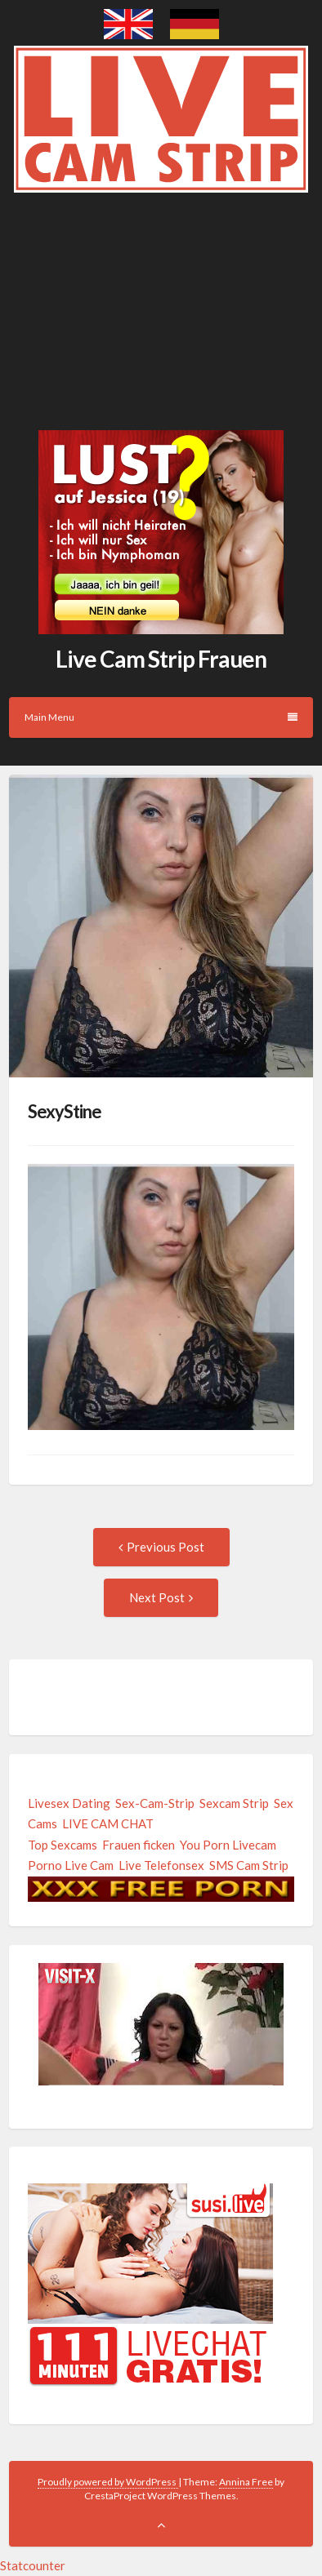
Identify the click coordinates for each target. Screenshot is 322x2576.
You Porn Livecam (228, 1844)
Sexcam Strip (234, 1803)
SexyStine (64, 1111)
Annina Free (246, 2482)
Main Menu (161, 717)
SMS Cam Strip (248, 1865)
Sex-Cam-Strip (155, 1803)
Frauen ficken (138, 1844)
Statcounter (32, 2565)
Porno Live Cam (71, 1865)
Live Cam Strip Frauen (161, 659)
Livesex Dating (69, 1803)
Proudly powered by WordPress (108, 2482)
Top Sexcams (62, 1844)
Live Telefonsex (161, 1865)
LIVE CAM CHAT (108, 1823)
